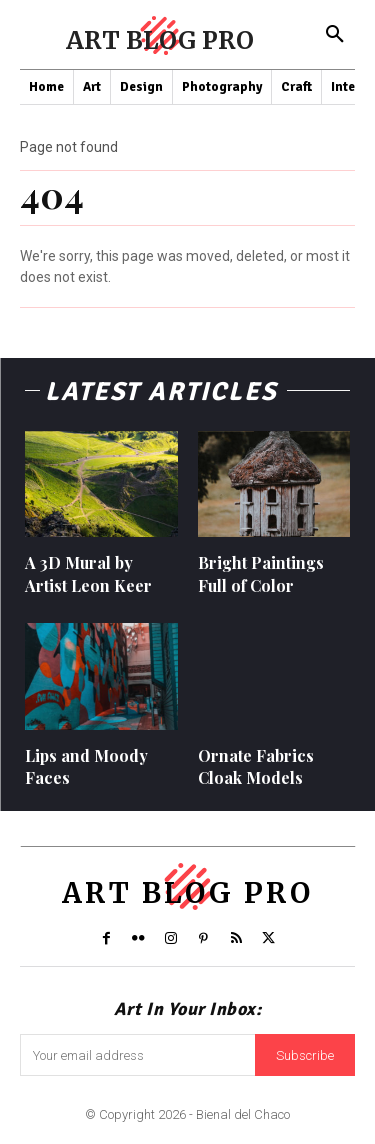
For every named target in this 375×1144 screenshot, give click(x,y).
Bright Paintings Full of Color (261, 573)
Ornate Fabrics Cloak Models (256, 766)
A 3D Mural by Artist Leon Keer (88, 573)
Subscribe (305, 1055)
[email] (137, 1055)
